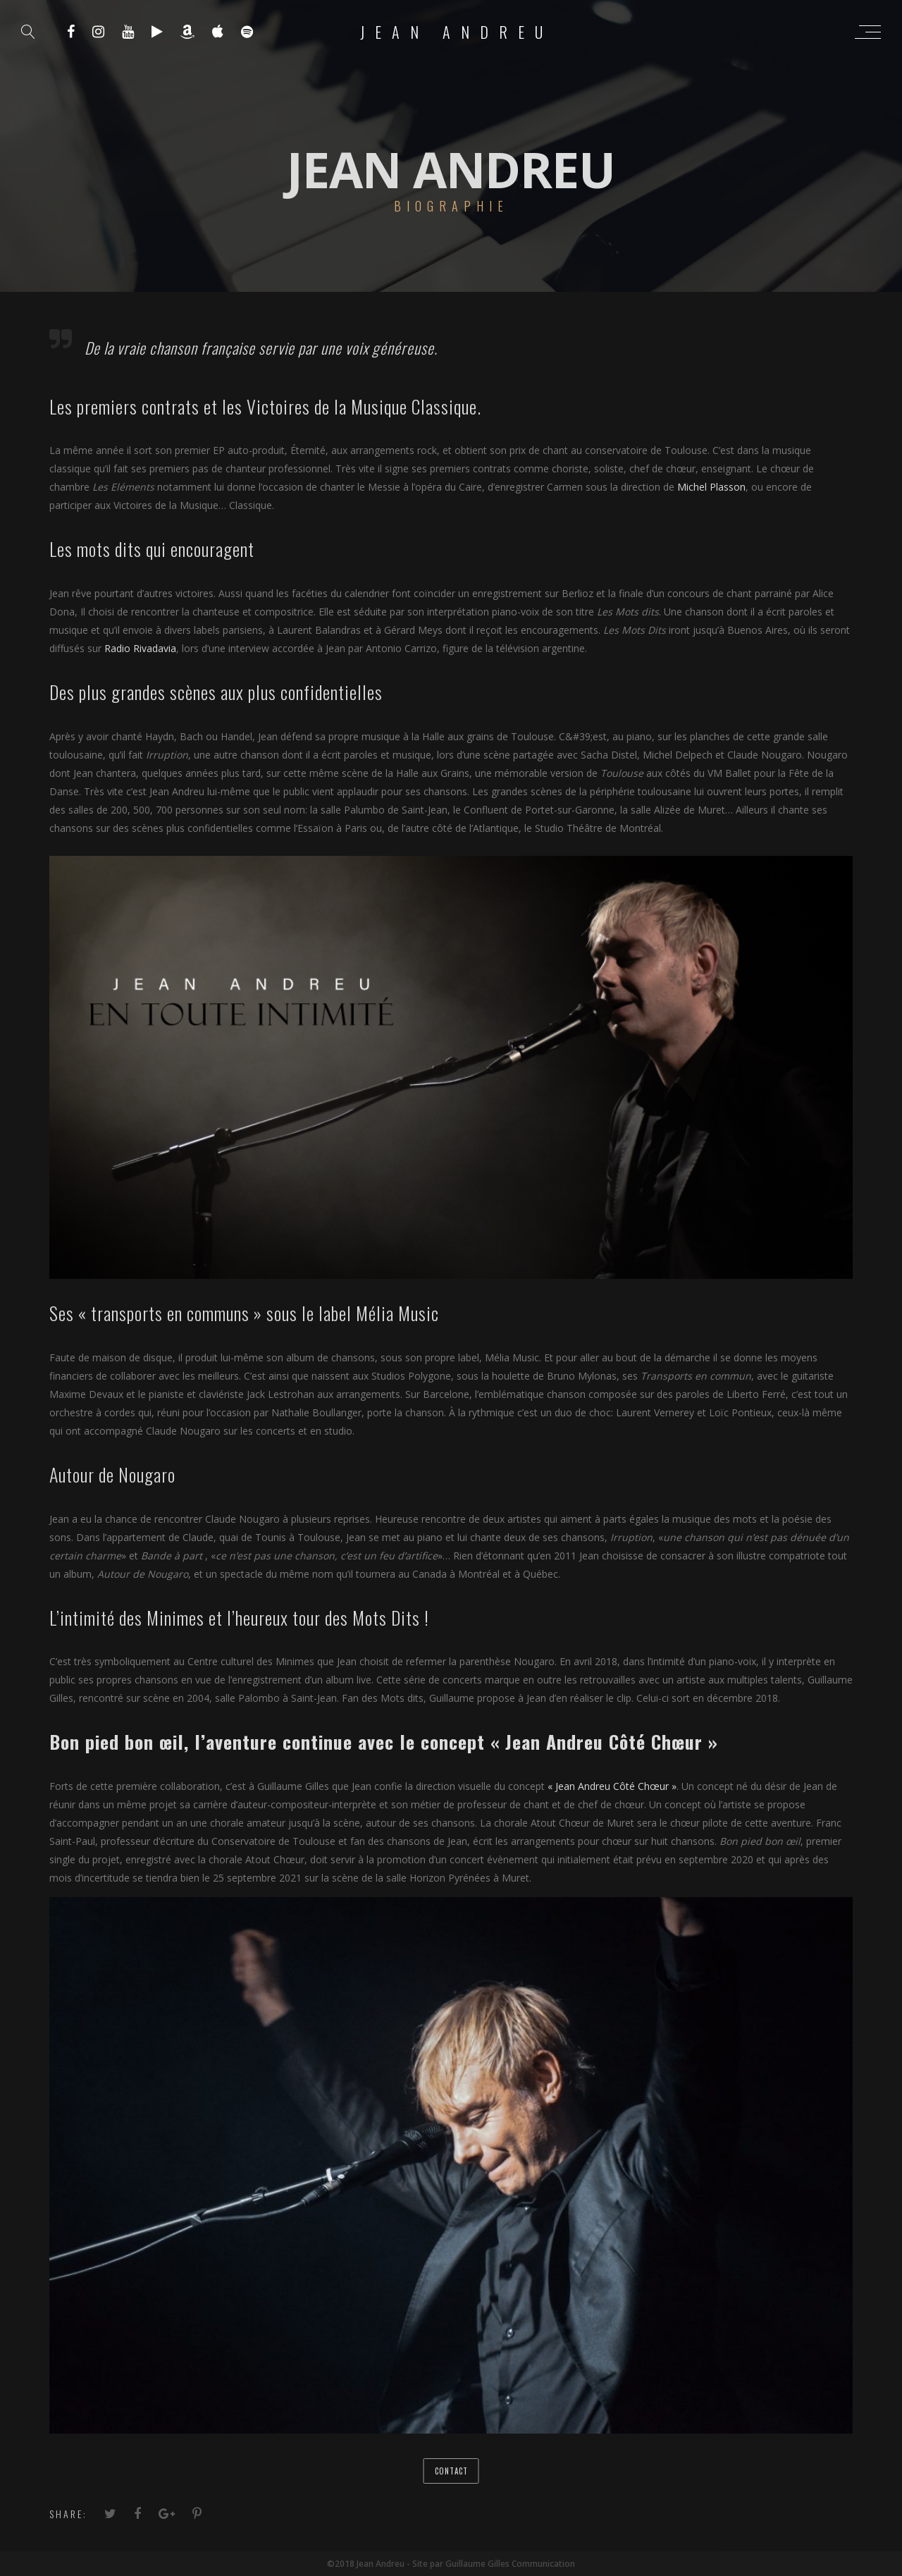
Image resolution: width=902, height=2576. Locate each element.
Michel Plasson (711, 486)
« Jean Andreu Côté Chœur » (612, 1786)
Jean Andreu (456, 31)
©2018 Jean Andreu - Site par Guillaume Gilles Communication (451, 2564)
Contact (451, 2471)
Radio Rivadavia (140, 648)
